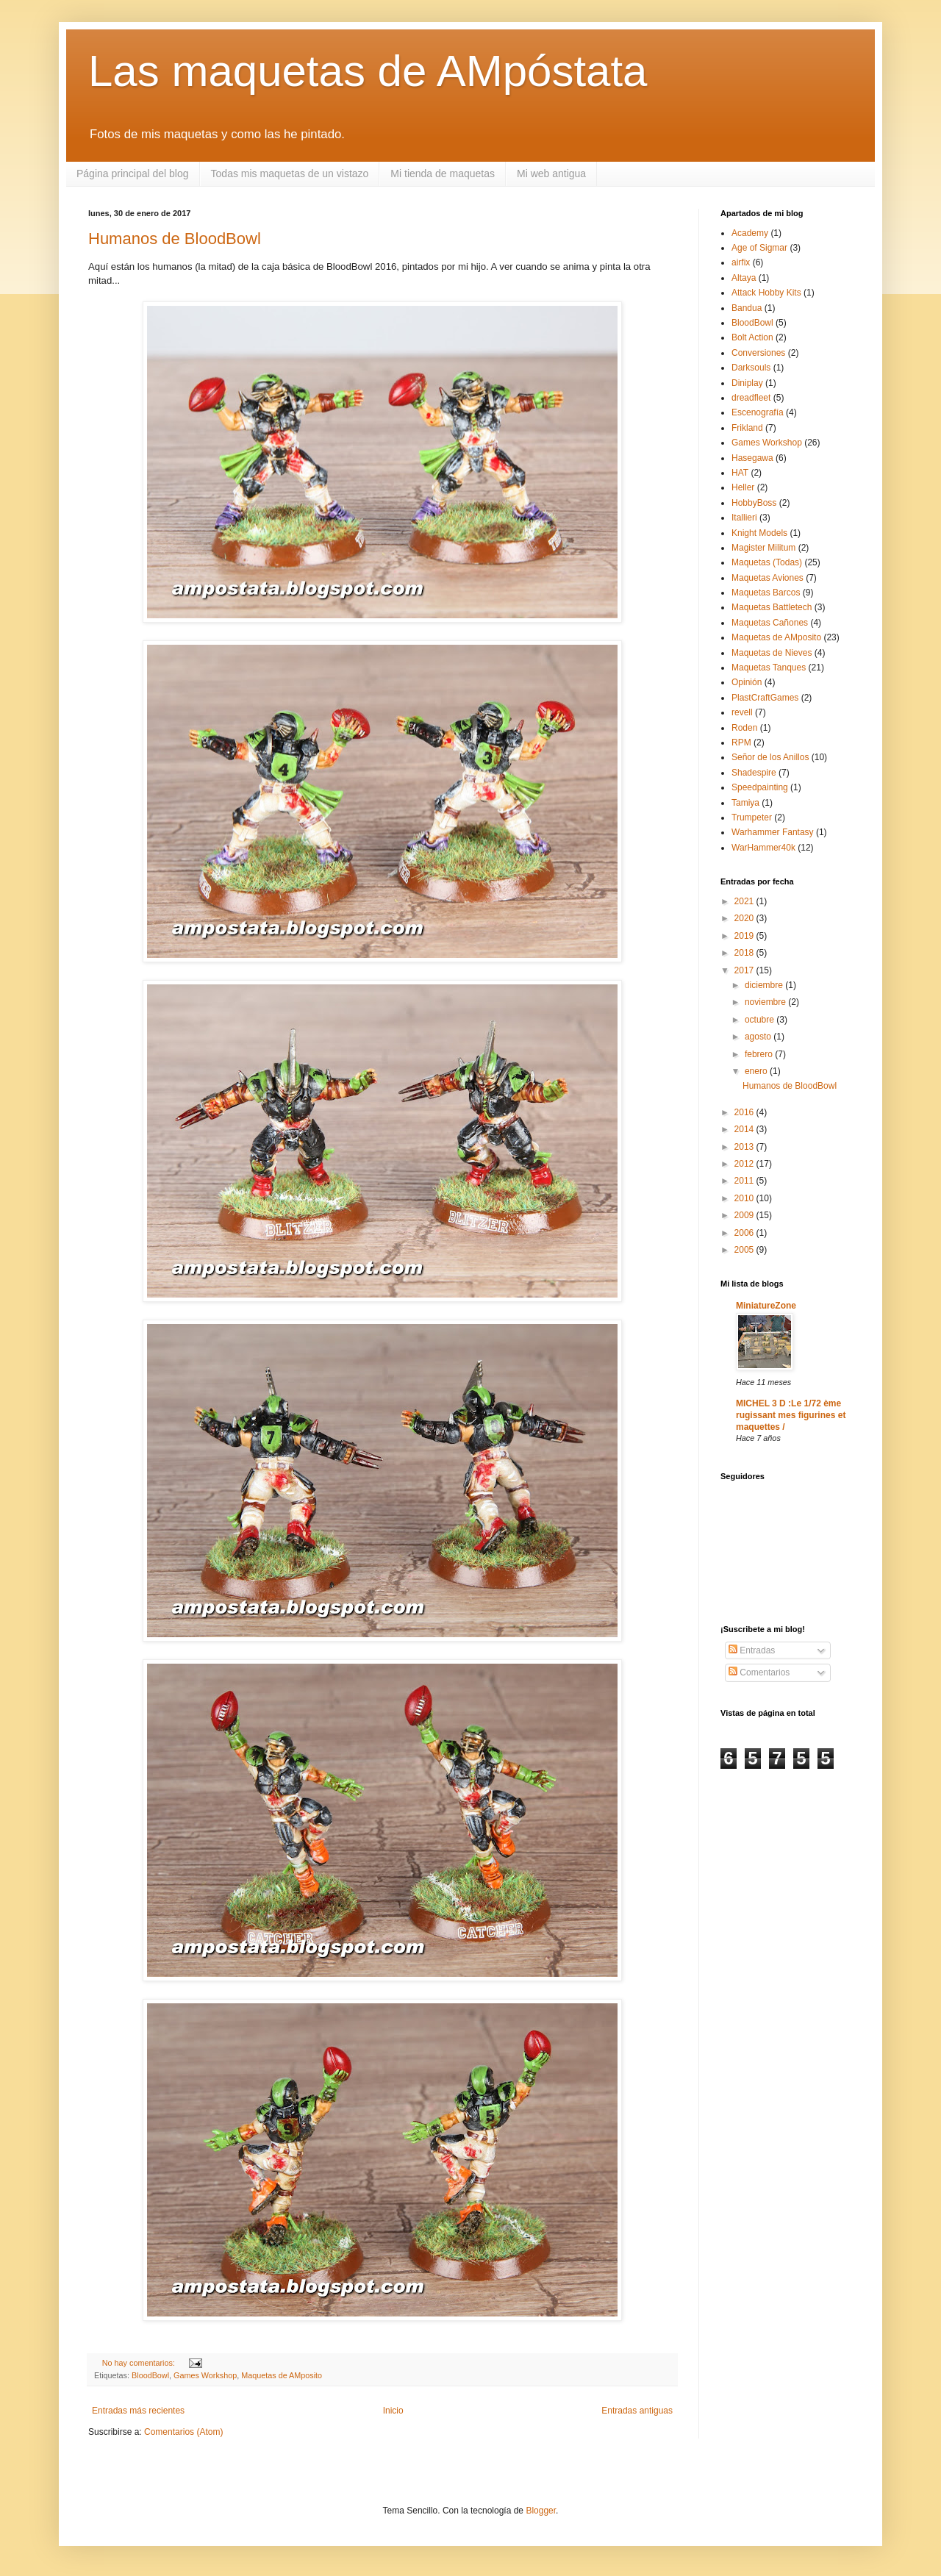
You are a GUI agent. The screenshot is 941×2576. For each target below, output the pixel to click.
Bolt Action (752, 337)
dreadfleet (750, 398)
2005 (745, 1250)
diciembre (765, 985)
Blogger (541, 2510)
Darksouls (750, 367)
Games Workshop (205, 2375)
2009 (745, 1215)
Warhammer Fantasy (772, 832)
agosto (759, 1036)
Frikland (747, 428)
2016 (745, 1112)
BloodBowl (150, 2375)
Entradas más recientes (138, 2410)
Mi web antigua (551, 173)
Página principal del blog (132, 173)
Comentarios (759, 1672)
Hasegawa (752, 458)
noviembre (766, 1002)
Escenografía (757, 412)
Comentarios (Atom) (183, 2432)
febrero (760, 1054)
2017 (745, 970)
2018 (745, 953)
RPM (741, 742)
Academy (749, 233)
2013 (745, 1147)
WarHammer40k (763, 847)
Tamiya (745, 803)
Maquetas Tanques (768, 667)
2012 (745, 1164)
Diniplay (747, 383)
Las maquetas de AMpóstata (368, 71)
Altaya (743, 278)
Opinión (746, 682)
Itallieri (744, 517)
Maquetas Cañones (769, 623)
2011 (745, 1181)
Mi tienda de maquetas (442, 173)
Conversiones (758, 353)
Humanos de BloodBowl (174, 238)
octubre (760, 1020)
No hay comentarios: (139, 2362)
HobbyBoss (753, 503)
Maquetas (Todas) (766, 562)
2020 (745, 918)
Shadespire (753, 773)
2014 (745, 1129)
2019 (745, 936)
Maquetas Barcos (765, 592)
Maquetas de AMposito (281, 2375)
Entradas (752, 1650)
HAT (739, 473)
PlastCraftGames (764, 698)
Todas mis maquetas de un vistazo (290, 173)
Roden (744, 728)
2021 (745, 901)
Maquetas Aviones (767, 578)
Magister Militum (763, 548)
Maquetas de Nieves (771, 653)
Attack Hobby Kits (766, 292)
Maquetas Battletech (771, 607)
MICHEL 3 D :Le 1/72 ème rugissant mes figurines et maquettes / (790, 1415)
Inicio (393, 2410)
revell (742, 712)
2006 (745, 1233)
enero (757, 1071)
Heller (742, 487)
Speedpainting (759, 787)
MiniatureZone (766, 1305)
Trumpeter (751, 817)
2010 (745, 1198)
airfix (740, 262)
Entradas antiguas (637, 2410)
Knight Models (759, 533)
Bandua (746, 308)
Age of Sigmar (759, 248)
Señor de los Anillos (770, 757)
